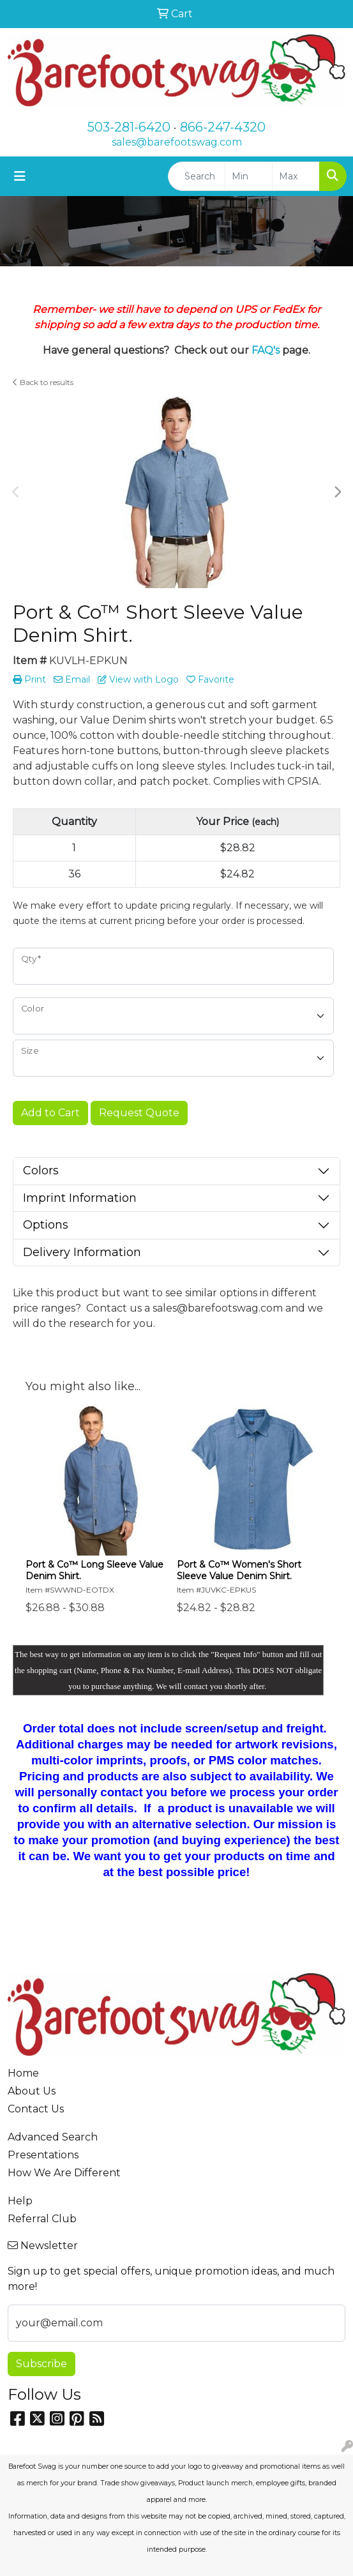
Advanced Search (53, 2137)
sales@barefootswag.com (177, 142)
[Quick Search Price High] (296, 176)
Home (23, 2073)
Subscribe (41, 2364)
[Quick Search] (196, 176)
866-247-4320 (223, 127)
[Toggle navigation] (19, 176)
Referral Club (42, 2219)
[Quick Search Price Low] (249, 176)
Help (20, 2201)
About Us (32, 2091)
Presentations (43, 2155)
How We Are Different (64, 2173)
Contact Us (36, 2109)
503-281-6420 (128, 127)
